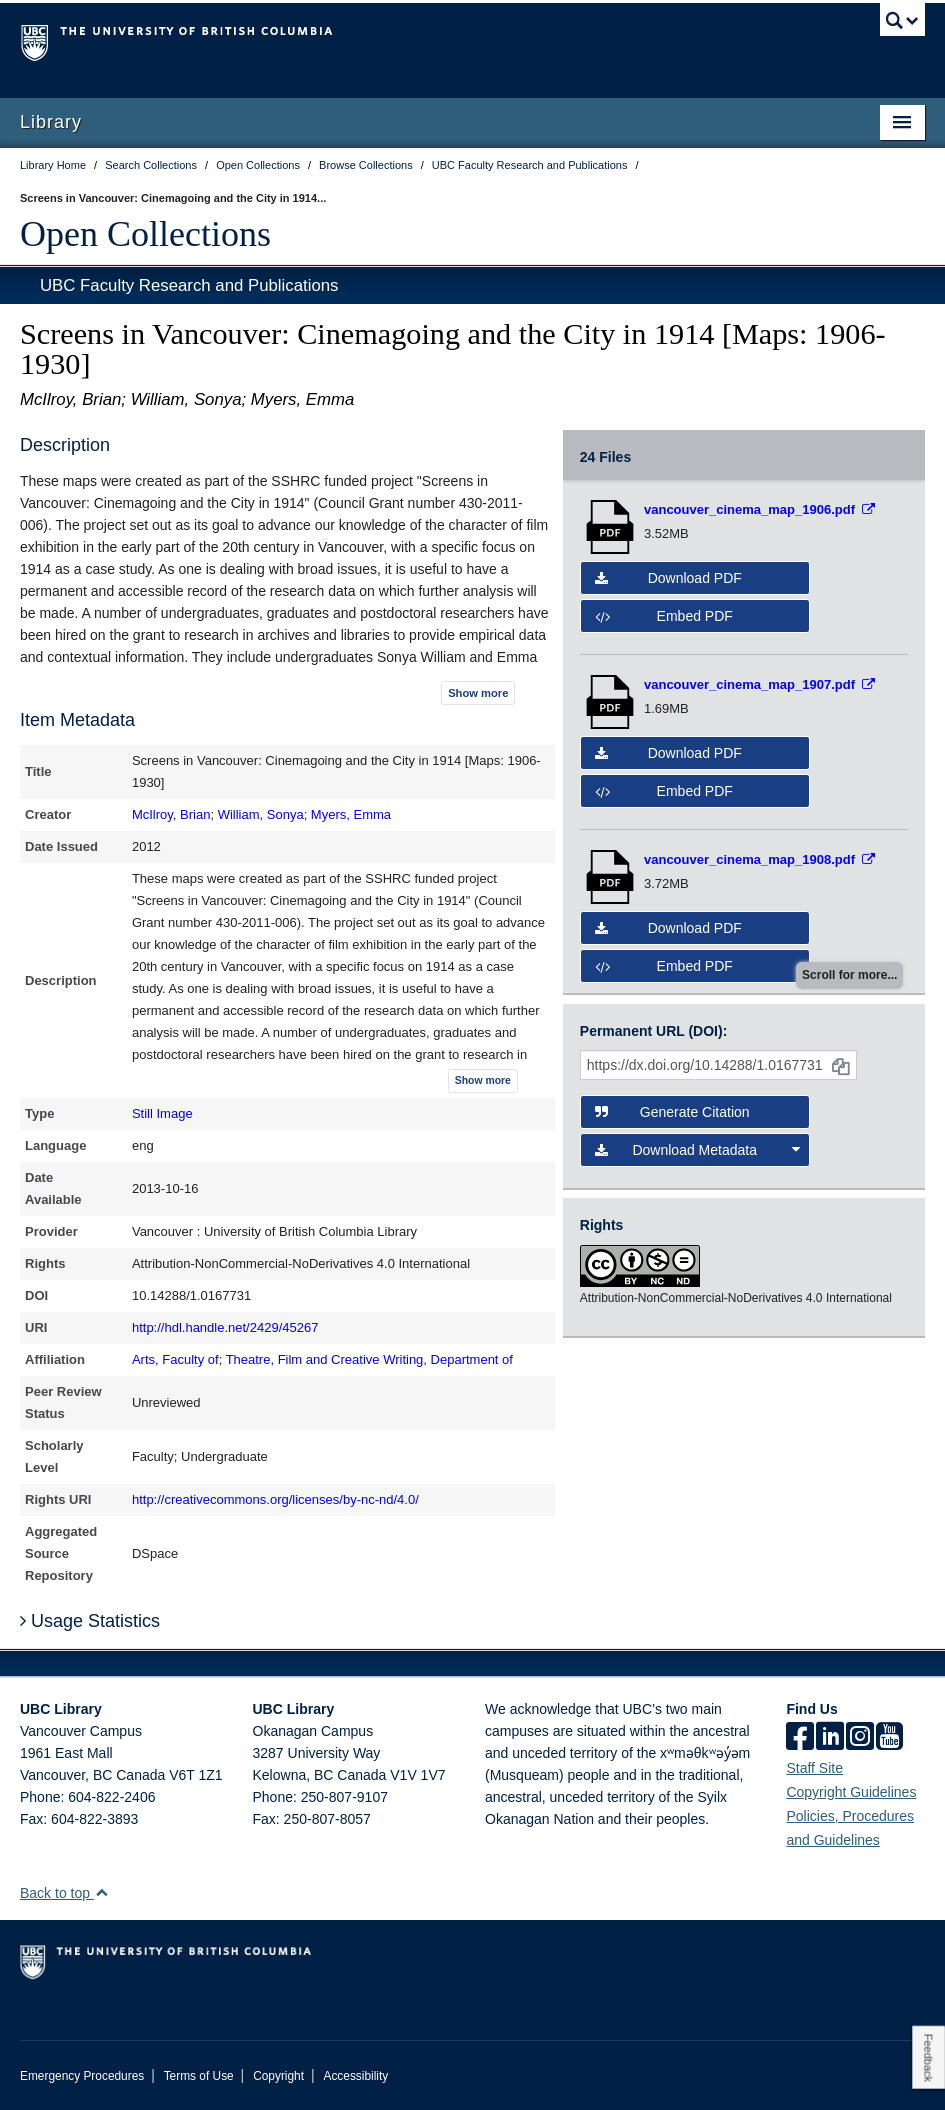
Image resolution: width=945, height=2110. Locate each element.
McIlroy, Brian (171, 814)
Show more (478, 693)
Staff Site (814, 1768)
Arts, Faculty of (175, 1359)
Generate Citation (672, 1112)
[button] (101, 1892)
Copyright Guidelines (851, 1792)
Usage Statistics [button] (90, 1621)
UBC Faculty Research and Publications (189, 285)
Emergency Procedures (82, 2076)
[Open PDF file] (759, 509)
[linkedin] (830, 1738)
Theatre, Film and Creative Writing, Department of (369, 1359)
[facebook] (800, 1738)
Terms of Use (199, 2076)
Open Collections (145, 234)
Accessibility (355, 2076)
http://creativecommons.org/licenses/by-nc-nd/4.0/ (275, 1499)
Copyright (278, 2076)
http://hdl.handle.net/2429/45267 (225, 1327)
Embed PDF (664, 616)
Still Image (162, 1113)
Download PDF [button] (668, 578)
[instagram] (860, 1738)
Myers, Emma (351, 814)
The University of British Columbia (404, 41)
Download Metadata (697, 1150)
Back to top (64, 1893)
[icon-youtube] (889, 1738)
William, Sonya (261, 814)
